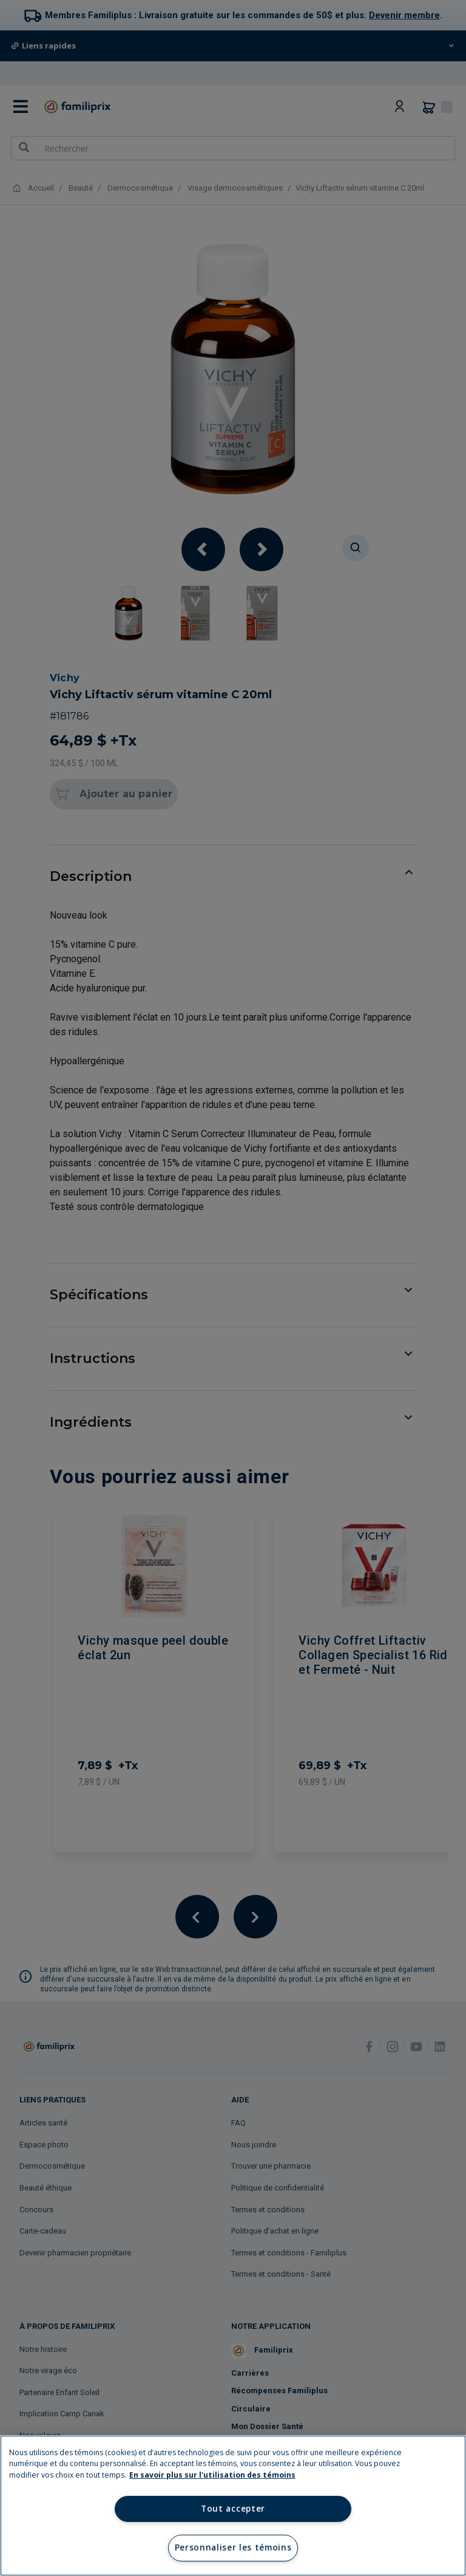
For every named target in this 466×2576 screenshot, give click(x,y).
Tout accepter (233, 2508)
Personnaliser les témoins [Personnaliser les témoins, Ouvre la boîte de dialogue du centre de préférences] (233, 2547)
